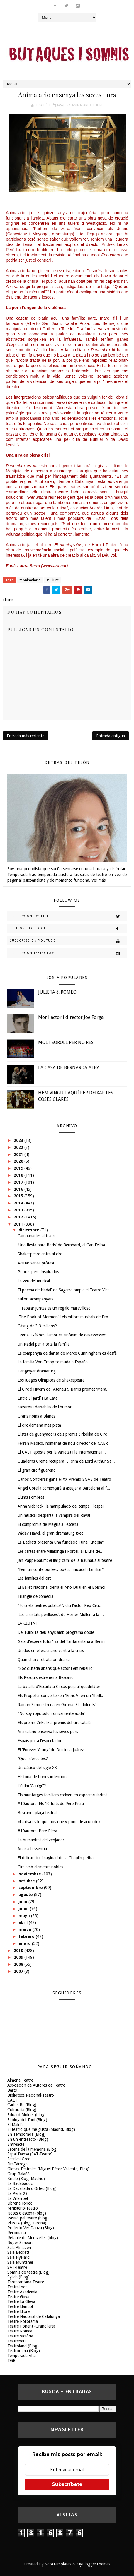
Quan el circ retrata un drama (44, 1659)
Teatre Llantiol (20, 2306)
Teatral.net (17, 2286)
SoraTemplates (58, 2564)
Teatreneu (16, 2341)
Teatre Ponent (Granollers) (31, 2326)
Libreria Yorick (19, 2203)
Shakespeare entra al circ (40, 1254)
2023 (19, 1140)
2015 (19, 1196)
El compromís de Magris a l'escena (48, 1524)
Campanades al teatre (37, 1235)
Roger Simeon (20, 2242)
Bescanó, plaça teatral (37, 1812)
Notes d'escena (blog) (26, 2213)
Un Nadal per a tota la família (43, 1344)
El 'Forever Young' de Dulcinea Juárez (51, 1749)
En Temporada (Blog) (26, 2134)
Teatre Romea (19, 2331)
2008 (19, 1964)
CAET (12, 2100)
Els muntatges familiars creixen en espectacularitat (62, 1794)
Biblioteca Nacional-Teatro (30, 2095)
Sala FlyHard (18, 2257)
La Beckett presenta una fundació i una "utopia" (61, 1542)
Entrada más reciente (25, 735)
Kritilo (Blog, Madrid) (26, 2178)
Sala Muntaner (20, 2262)
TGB (11, 2360)
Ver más (98, 880)
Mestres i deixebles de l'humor (45, 1407)
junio (24, 1908)
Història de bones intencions (43, 1776)
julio (23, 1901)
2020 (19, 1161)
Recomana (16, 2232)
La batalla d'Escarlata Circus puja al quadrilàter (59, 1686)
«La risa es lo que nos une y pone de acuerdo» (59, 1821)
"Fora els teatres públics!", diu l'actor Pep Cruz (59, 1605)
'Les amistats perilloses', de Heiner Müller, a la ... (61, 1614)
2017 (19, 1182)
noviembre (30, 1873)
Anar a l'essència (32, 1848)
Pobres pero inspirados (38, 1271)
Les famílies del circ (34, 1578)
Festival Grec (18, 2159)
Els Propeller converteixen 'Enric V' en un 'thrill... (61, 1695)
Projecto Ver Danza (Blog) (30, 2227)
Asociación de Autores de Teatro (36, 2085)
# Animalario (30, 580)
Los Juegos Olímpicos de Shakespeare (51, 1380)
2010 (19, 1950)
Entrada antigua (110, 735)
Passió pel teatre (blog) (28, 2218)
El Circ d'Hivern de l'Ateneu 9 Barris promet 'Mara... (64, 1389)
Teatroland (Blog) (23, 2346)
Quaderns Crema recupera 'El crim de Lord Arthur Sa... (66, 1461)
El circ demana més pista (39, 1425)
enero (25, 1943)
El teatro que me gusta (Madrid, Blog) (41, 2129)
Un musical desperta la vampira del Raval (54, 1515)
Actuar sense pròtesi (36, 1263)
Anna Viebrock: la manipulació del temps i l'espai (61, 1506)
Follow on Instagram (68, 953)
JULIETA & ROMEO (57, 992)
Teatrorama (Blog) (23, 2350)
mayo (24, 1915)
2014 (19, 1203)
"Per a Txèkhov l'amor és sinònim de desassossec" (62, 1335)
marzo (25, 1929)
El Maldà (15, 2124)
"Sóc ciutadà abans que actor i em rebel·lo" (56, 1668)
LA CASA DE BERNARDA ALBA (69, 1067)
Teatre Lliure (18, 2311)
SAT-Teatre (17, 2267)
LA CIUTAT (28, 1623)
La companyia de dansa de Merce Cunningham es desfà (67, 1353)
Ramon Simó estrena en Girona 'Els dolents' (57, 1704)
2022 (19, 1147)
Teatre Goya (18, 2296)
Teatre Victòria (20, 2336)
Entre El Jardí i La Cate (37, 1398)
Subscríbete (67, 2484)
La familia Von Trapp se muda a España (53, 1362)
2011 (19, 1224)
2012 (19, 1217)
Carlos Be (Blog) (21, 2104)
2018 (19, 1175)
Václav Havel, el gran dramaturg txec (50, 1533)
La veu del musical (34, 1280)
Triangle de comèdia (35, 1596)
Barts (12, 2090)
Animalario (81, 105)
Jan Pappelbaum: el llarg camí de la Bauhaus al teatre (65, 1560)
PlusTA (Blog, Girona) (26, 2223)
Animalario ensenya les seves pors (48, 1731)
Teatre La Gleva (21, 2301)
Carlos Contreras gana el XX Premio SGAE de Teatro (64, 1479)
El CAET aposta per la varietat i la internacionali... (62, 1452)
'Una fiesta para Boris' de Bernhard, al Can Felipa (61, 1244)
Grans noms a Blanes (36, 1416)
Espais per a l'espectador (40, 1740)
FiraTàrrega (17, 2164)
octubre (27, 1881)
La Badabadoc (20, 2183)
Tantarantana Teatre (25, 2282)
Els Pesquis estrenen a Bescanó (46, 1677)
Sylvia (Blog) (18, 2277)
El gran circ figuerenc (36, 1470)
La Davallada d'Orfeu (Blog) (32, 2188)
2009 (19, 1957)
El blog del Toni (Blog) (27, 2119)
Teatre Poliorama (22, 2321)
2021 (19, 1154)
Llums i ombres (31, 1497)
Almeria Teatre (20, 2080)
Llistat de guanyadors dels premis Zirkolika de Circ (62, 1434)
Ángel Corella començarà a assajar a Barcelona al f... (64, 1488)
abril (23, 1922)
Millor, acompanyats (35, 1299)
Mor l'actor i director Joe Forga (71, 1017)
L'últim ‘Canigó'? (32, 1785)
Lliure (98, 105)
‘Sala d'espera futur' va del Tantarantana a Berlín (61, 1641)
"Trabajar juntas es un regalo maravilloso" (55, 1308)
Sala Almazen (19, 2247)
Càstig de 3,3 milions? (37, 1326)
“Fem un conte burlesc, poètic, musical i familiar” (61, 1569)
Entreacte (15, 2144)
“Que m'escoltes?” (33, 1758)
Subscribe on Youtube (68, 941)
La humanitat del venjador (41, 1840)
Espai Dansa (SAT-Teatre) (29, 2154)
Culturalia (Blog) (21, 2109)
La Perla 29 (17, 2193)
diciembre (29, 1230)
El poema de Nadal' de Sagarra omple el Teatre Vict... (65, 1290)
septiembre (31, 1887)
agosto (26, 1894)
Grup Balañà (18, 2173)
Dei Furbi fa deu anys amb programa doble (56, 1632)
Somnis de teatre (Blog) (28, 2272)
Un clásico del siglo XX (37, 1767)
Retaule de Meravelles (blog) (32, 2237)
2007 (19, 1971)
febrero (27, 1936)
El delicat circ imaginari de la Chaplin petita (56, 1857)
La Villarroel (17, 2198)
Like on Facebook (68, 929)
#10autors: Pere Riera (37, 1830)
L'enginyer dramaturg (37, 1371)
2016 (19, 1189)
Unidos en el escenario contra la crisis (51, 1650)
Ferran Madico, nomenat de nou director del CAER (63, 1443)
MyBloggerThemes (93, 2564)
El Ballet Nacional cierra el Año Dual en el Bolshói (61, 1587)
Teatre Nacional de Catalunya (33, 2316)
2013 (19, 1210)
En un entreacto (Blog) (27, 2139)
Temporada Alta (21, 2355)
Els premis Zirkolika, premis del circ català (54, 1722)
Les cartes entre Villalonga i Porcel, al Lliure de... (61, 1551)
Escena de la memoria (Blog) (32, 2149)
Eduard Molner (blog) (26, 2114)
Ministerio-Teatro (22, 2208)
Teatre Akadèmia (22, 2291)
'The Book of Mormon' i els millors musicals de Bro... (65, 1316)
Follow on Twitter (68, 916)
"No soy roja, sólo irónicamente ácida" (52, 1713)
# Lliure (53, 580)
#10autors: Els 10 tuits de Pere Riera (51, 1803)
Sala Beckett (18, 2252)
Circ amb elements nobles (40, 1866)
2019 (19, 1168)
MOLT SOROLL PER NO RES (66, 1042)
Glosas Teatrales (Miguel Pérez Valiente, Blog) (48, 2169)
